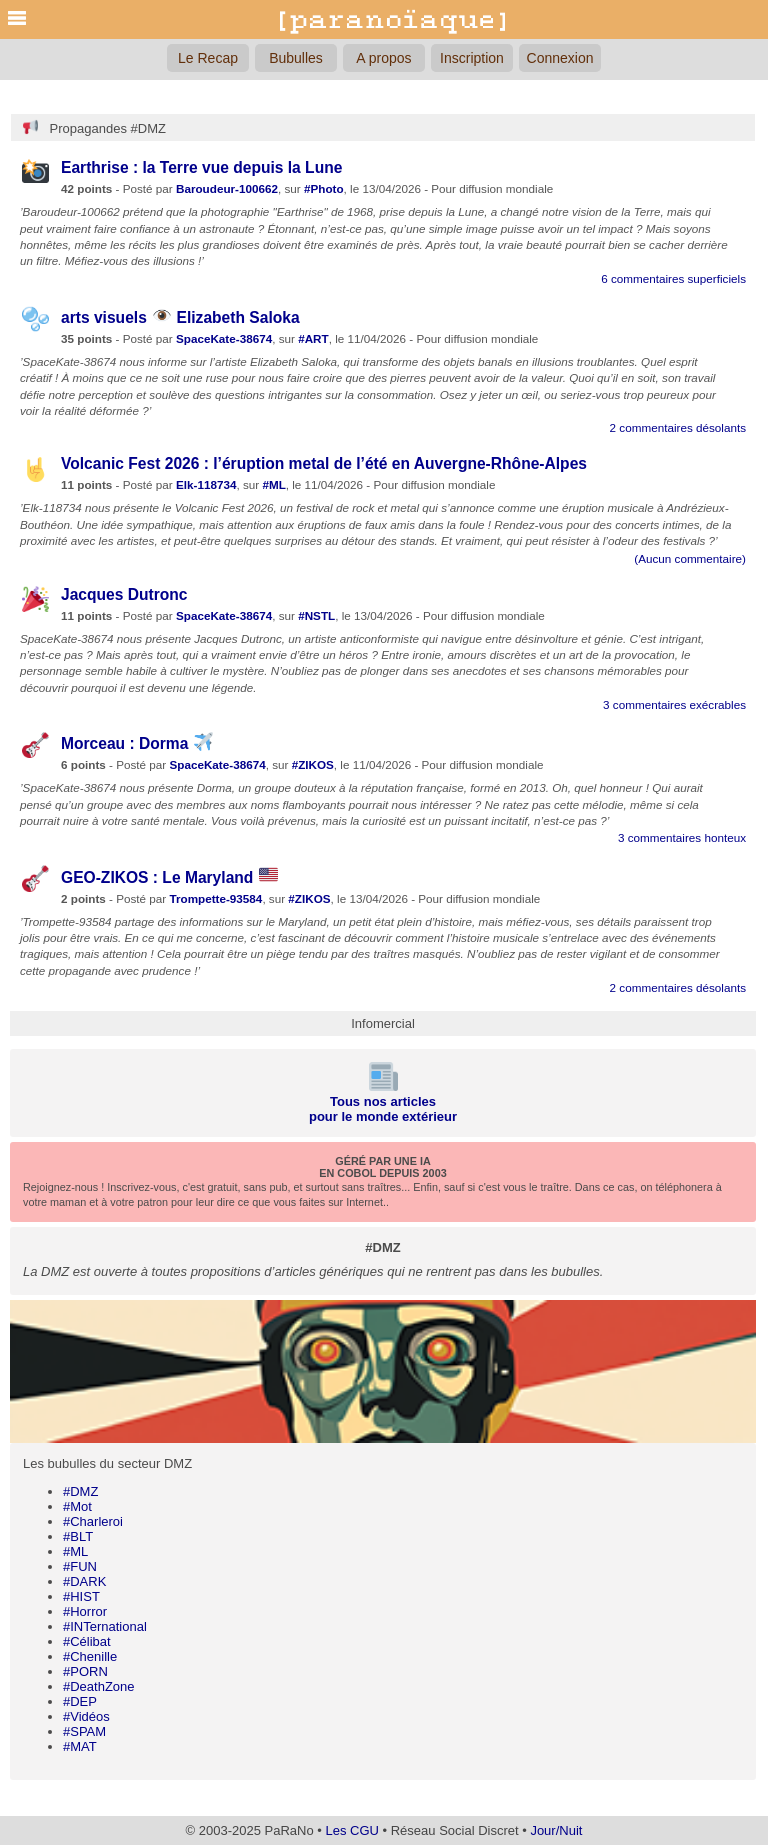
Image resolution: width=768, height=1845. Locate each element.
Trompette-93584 (215, 898)
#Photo (324, 188)
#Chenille (90, 1656)
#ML (75, 1551)
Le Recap (208, 58)
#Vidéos (86, 1716)
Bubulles (296, 58)
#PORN (85, 1671)
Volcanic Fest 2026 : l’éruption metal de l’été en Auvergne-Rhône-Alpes (324, 463)
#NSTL (316, 615)
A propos (383, 58)
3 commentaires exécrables (674, 704)
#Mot (77, 1506)
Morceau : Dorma (137, 743)
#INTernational (105, 1626)
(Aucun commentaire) (690, 558)
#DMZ (80, 1491)
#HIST (81, 1596)
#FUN (80, 1566)
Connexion (560, 58)
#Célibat (87, 1641)
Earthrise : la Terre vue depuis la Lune (201, 167)
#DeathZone (99, 1686)
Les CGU (351, 1830)
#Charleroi (93, 1521)
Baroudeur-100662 (227, 188)
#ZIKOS (313, 764)
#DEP (80, 1701)
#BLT (78, 1536)
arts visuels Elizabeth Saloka (180, 317)
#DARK (84, 1581)
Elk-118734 (206, 484)
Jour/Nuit (556, 1830)
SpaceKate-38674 (224, 338)
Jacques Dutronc (124, 594)
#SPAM (84, 1731)
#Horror (85, 1611)
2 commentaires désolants (678, 427)
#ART (313, 338)
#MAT (80, 1746)
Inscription (472, 58)
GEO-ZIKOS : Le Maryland (169, 877)
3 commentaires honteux (682, 837)
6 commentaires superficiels (673, 278)
